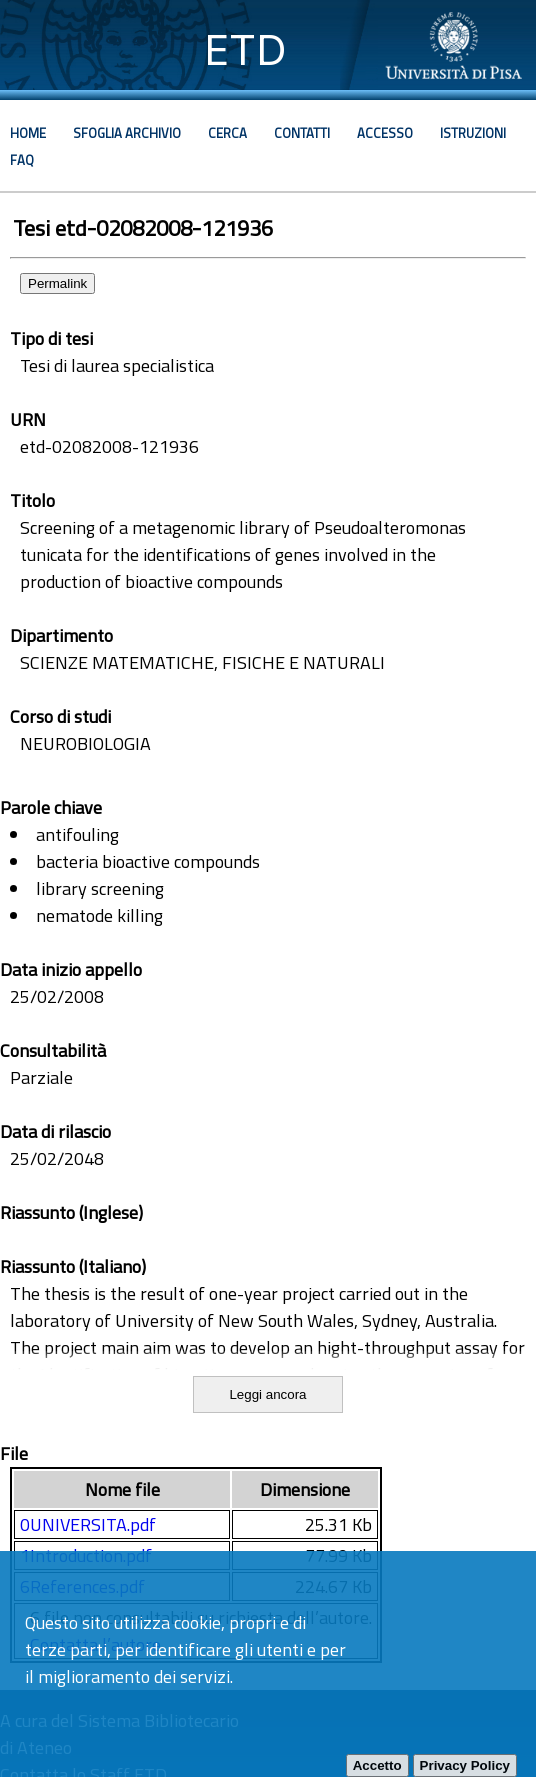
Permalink (57, 283)
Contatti (302, 133)
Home (28, 133)
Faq (22, 160)
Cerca (227, 133)
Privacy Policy (465, 1765)
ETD (245, 49)
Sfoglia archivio (127, 133)
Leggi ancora (267, 1394)
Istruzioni (473, 133)
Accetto (377, 1765)
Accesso (385, 133)
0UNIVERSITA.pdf (88, 1524)
